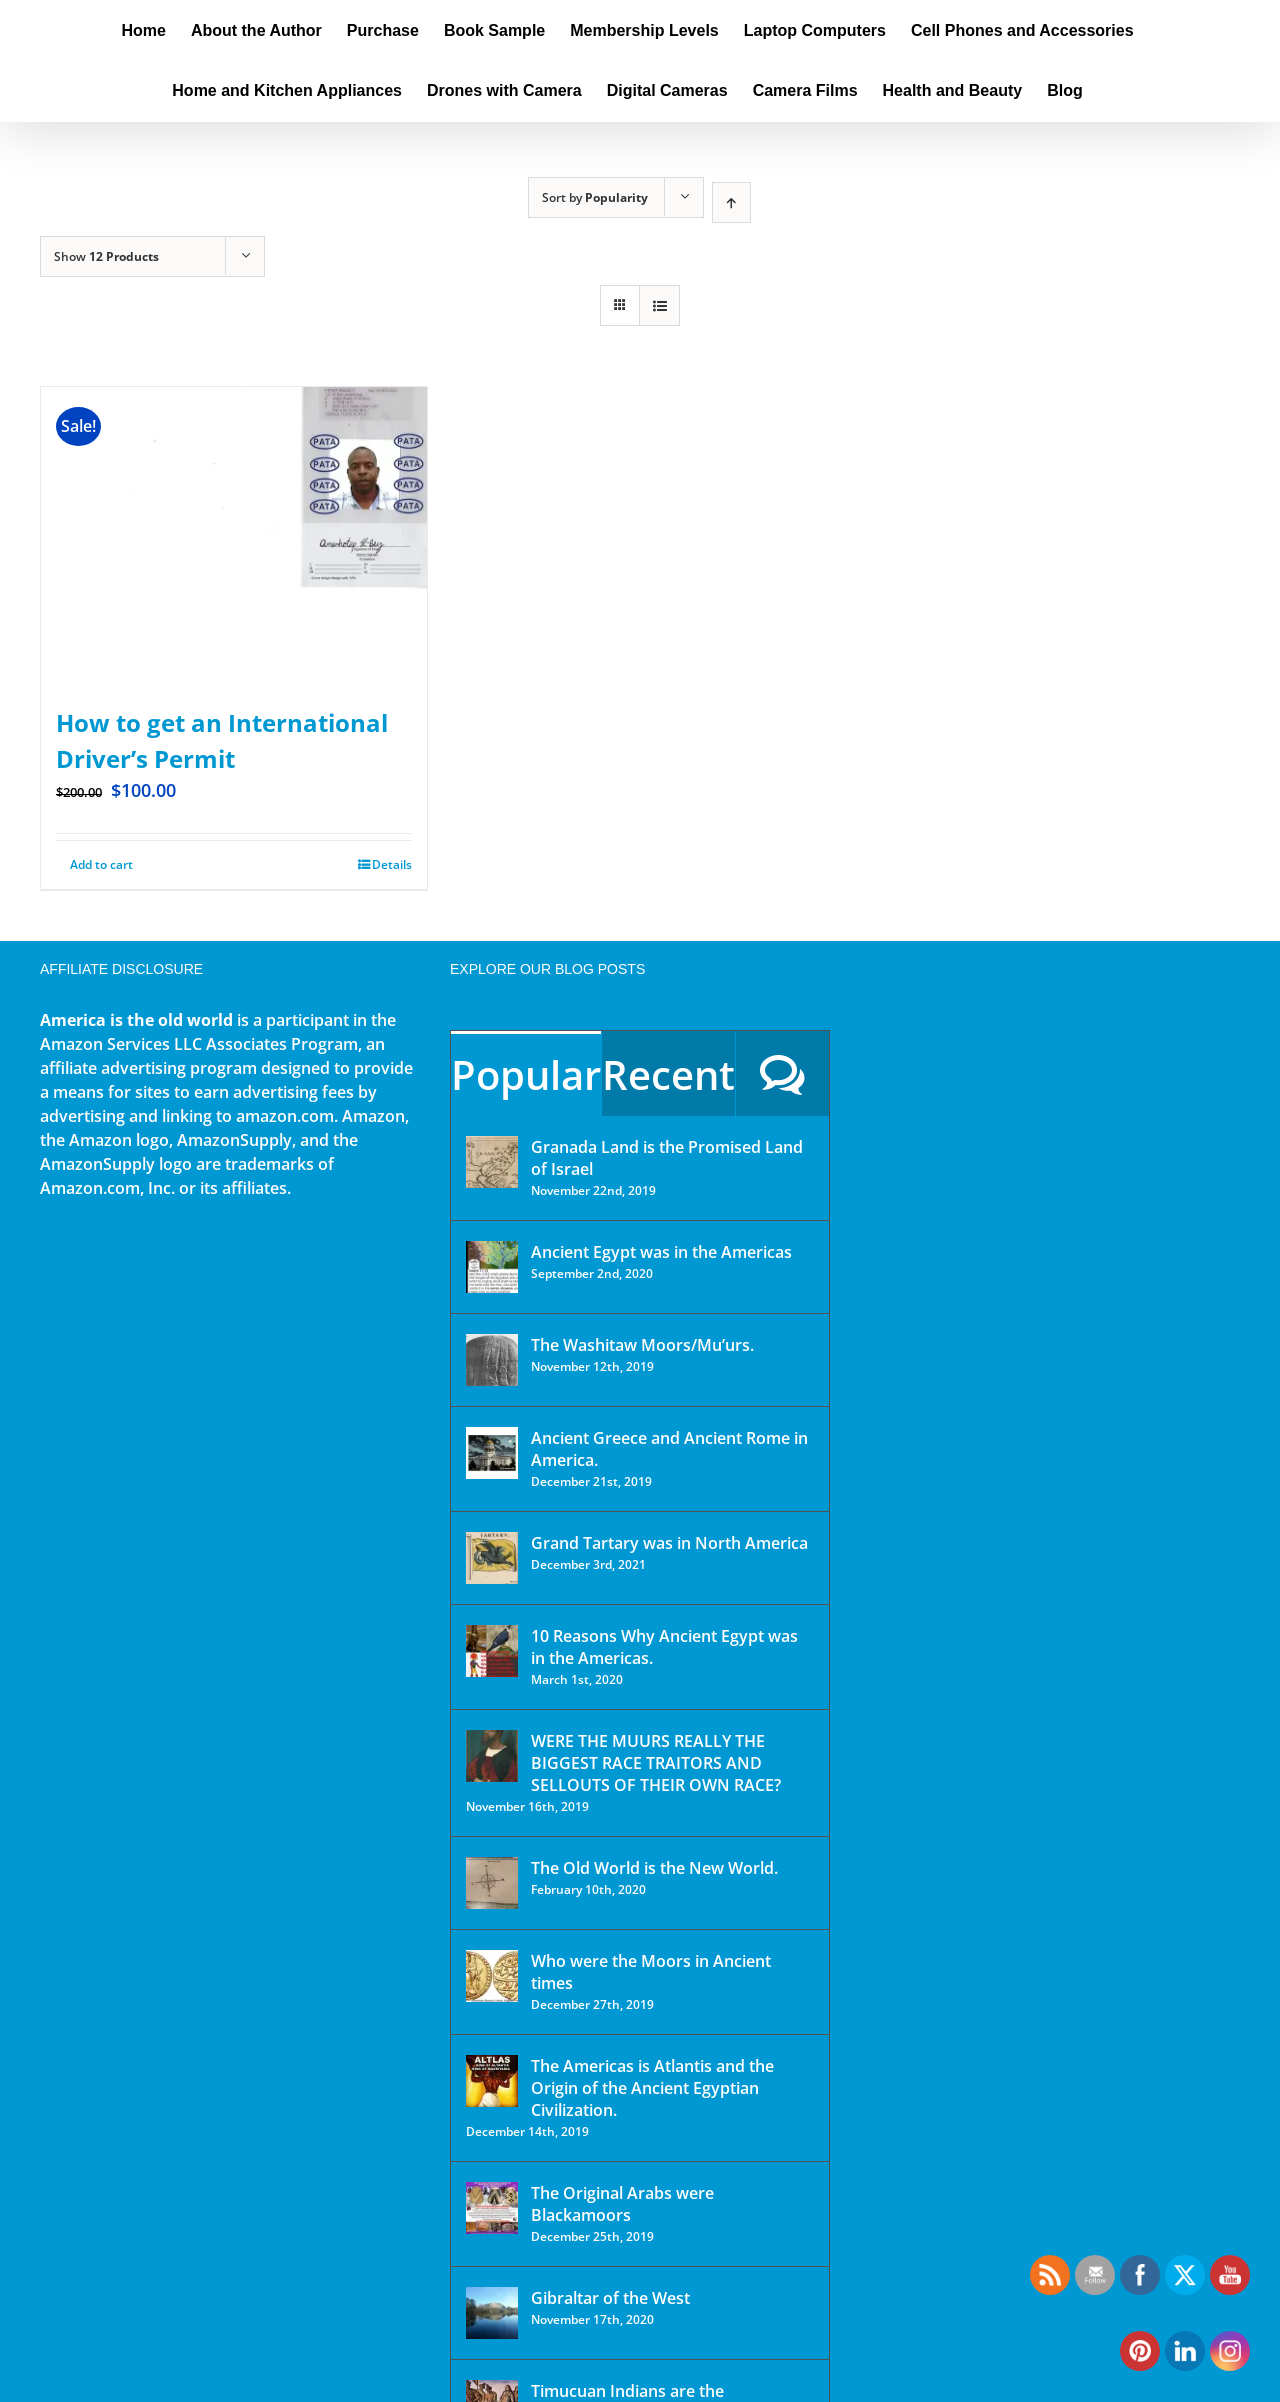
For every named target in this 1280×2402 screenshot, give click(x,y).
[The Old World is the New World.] (492, 1883)
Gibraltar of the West (610, 2298)
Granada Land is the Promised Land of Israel (667, 1158)
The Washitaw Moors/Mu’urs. (642, 1345)
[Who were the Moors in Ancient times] (492, 1976)
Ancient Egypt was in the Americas (661, 1252)
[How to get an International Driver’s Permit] (234, 536)
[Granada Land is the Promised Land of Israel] (492, 1162)
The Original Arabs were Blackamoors (622, 2204)
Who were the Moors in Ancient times (651, 1972)
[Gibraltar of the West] (492, 2313)
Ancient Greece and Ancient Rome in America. (669, 1449)
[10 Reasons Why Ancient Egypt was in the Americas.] (492, 1651)
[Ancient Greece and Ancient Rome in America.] (492, 1453)
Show (106, 256)
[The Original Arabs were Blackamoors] (492, 2208)
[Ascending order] (731, 202)
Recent (668, 1074)
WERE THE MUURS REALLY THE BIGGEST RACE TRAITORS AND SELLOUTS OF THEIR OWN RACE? (656, 1763)
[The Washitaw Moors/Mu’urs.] (492, 1360)
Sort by (595, 197)
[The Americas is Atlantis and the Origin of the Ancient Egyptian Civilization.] (492, 2081)
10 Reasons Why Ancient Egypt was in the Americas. (664, 1647)
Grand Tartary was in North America (669, 1543)
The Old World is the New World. (654, 1868)
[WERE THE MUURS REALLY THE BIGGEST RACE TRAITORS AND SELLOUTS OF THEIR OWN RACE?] (492, 1756)
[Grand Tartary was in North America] (492, 1558)
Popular (526, 1074)
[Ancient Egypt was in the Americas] (492, 1267)
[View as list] (659, 305)
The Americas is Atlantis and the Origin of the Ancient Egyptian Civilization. (652, 2088)
